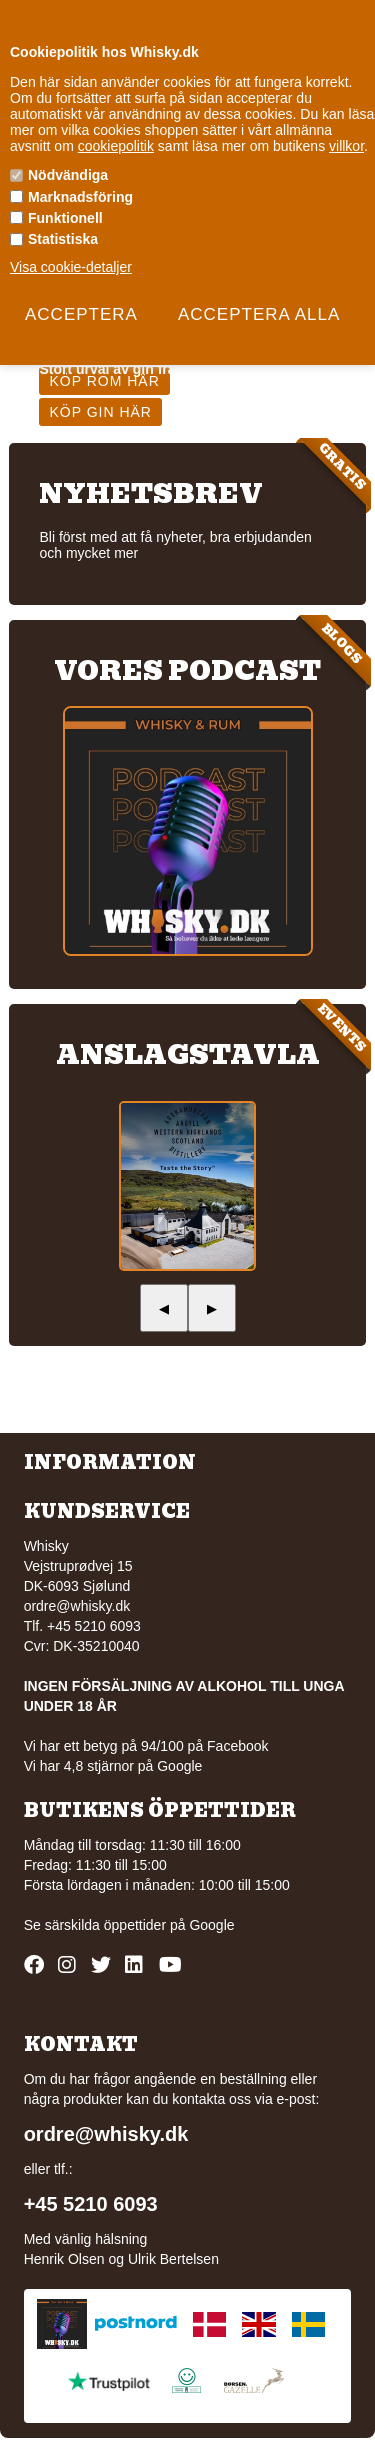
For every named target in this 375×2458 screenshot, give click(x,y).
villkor (346, 146)
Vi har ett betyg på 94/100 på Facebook (146, 1746)
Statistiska (63, 239)
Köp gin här (100, 412)
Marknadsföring (80, 197)
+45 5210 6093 (91, 2204)
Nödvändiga (68, 175)
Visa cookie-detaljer (71, 267)
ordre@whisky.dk (77, 1606)
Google (211, 1925)
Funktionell (65, 218)
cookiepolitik (116, 146)
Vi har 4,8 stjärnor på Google (113, 1766)
